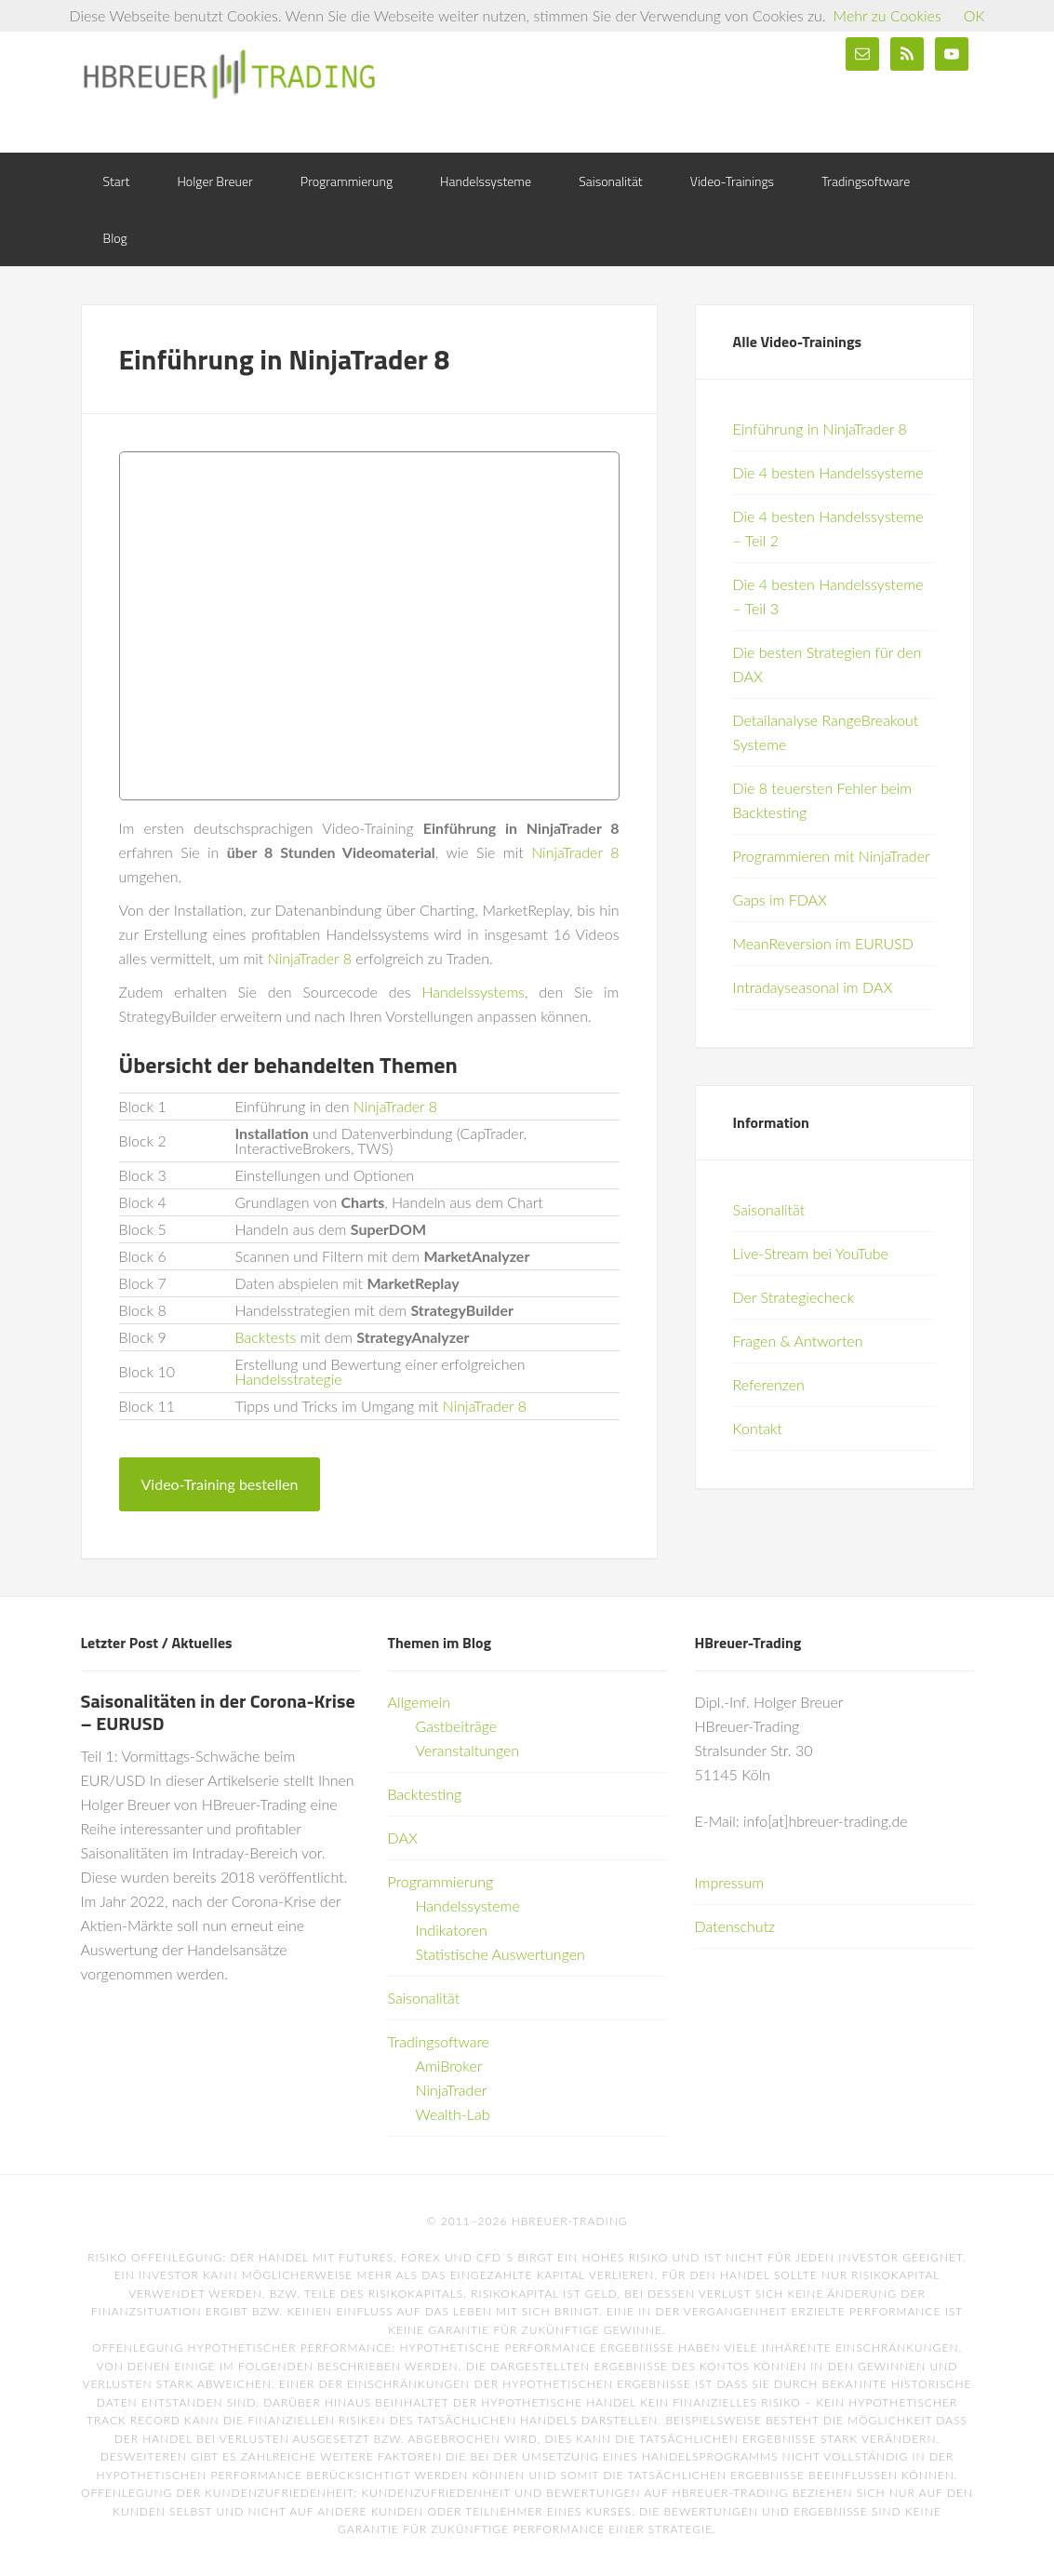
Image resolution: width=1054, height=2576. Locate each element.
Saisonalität (769, 1209)
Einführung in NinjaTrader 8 (820, 428)
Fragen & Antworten (798, 1340)
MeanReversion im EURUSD (823, 943)
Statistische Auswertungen (500, 1954)
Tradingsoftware (438, 2041)
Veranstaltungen (468, 1750)
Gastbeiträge (457, 1726)
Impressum (730, 1882)
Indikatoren (451, 1930)
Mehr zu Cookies (887, 15)
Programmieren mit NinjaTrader (831, 856)
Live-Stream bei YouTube (810, 1253)
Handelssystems (473, 991)
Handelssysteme (468, 1905)
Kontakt (757, 1428)
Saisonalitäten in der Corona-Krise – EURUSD (218, 1711)
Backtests (266, 1337)
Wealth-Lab (453, 2114)
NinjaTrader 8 (575, 852)
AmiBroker (449, 2065)
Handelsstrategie (288, 1379)
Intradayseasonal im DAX (813, 987)
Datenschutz (735, 1926)
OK (974, 15)
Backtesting (425, 1794)
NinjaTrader (451, 2090)
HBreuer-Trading (230, 74)
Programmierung (441, 1881)
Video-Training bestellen (220, 1484)
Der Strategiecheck (794, 1297)
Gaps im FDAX (780, 899)
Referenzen (769, 1384)
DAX (403, 1837)
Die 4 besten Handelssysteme (828, 472)
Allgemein (419, 1702)
